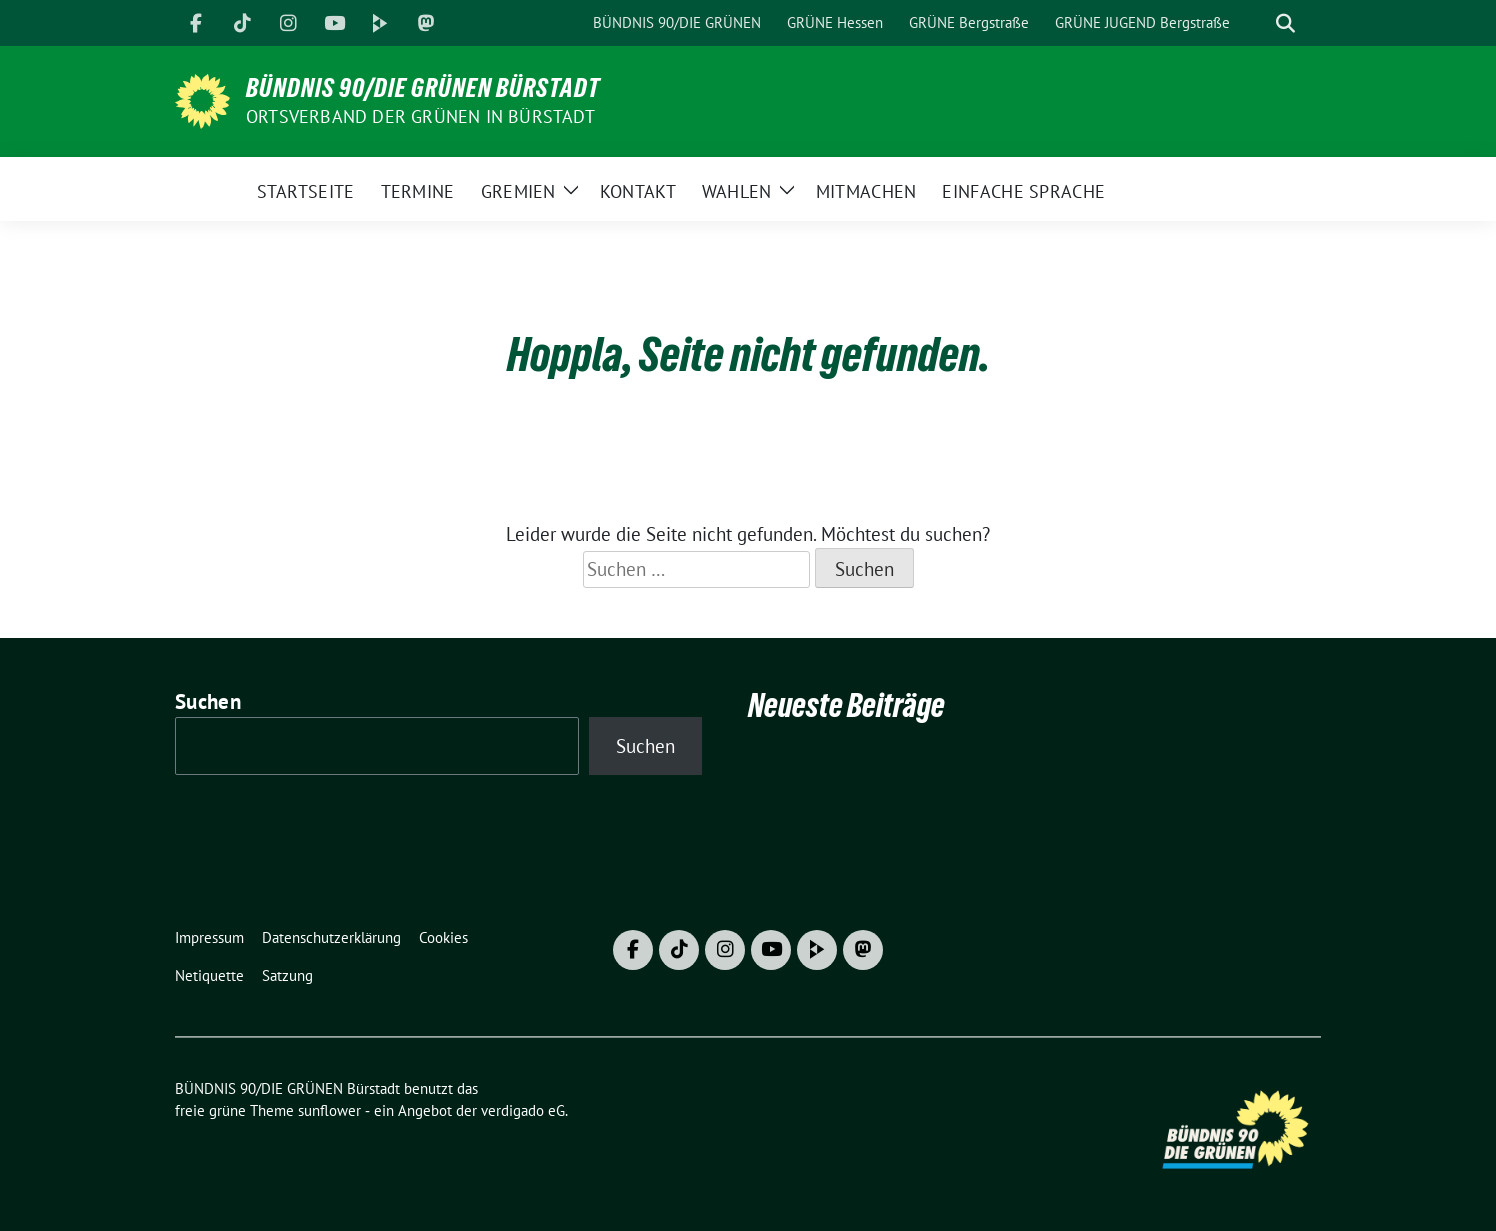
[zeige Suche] (1285, 23)
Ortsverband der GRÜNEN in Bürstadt (420, 116)
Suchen (208, 701)
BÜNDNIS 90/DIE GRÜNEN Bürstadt (423, 88)
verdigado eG (523, 1110)
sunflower (329, 1110)
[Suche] (1257, 23)
